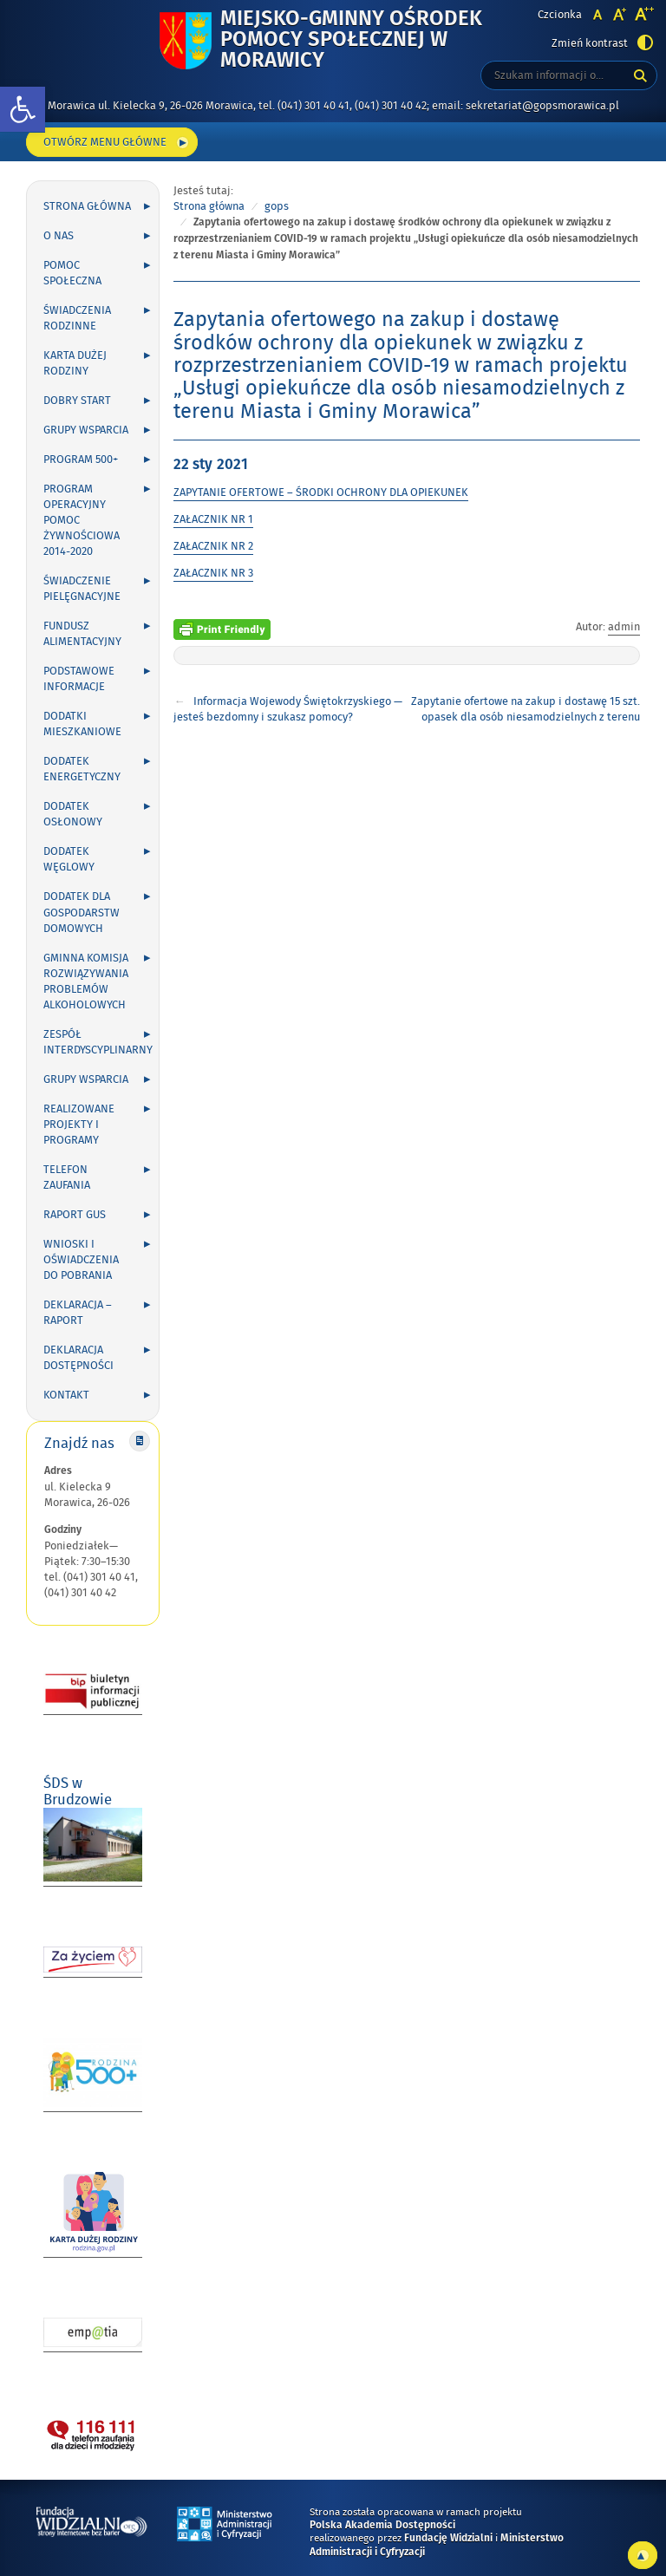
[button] (22, 110)
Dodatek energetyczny (82, 769)
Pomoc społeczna (72, 273)
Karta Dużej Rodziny (75, 363)
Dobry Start (77, 400)
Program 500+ (80, 459)
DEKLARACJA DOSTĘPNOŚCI (78, 1357)
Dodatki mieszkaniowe (82, 724)
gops (276, 206)
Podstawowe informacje (78, 679)
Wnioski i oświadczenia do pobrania (81, 1259)
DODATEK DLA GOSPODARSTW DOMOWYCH (81, 912)
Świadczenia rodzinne (77, 318)
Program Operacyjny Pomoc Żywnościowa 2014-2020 (81, 520)
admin (624, 627)
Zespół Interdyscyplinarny (98, 1042)
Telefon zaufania (66, 1177)
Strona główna (87, 206)
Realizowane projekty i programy (78, 1124)
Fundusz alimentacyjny (82, 633)
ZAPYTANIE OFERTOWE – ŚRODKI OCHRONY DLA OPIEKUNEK (320, 492)
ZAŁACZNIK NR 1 (213, 519)
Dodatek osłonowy (72, 814)
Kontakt (66, 1395)
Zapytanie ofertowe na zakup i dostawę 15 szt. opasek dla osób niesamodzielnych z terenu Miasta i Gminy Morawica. (525, 717)
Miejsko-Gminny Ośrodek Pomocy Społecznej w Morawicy (363, 40)
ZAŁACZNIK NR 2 (213, 546)
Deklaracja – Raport (77, 1312)
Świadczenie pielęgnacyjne (82, 588)
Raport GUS (74, 1215)
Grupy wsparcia (85, 430)
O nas (58, 236)
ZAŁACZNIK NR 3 (213, 573)
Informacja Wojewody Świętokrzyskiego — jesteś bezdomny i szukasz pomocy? (287, 709)
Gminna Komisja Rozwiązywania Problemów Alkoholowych (85, 981)
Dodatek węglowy (69, 859)
